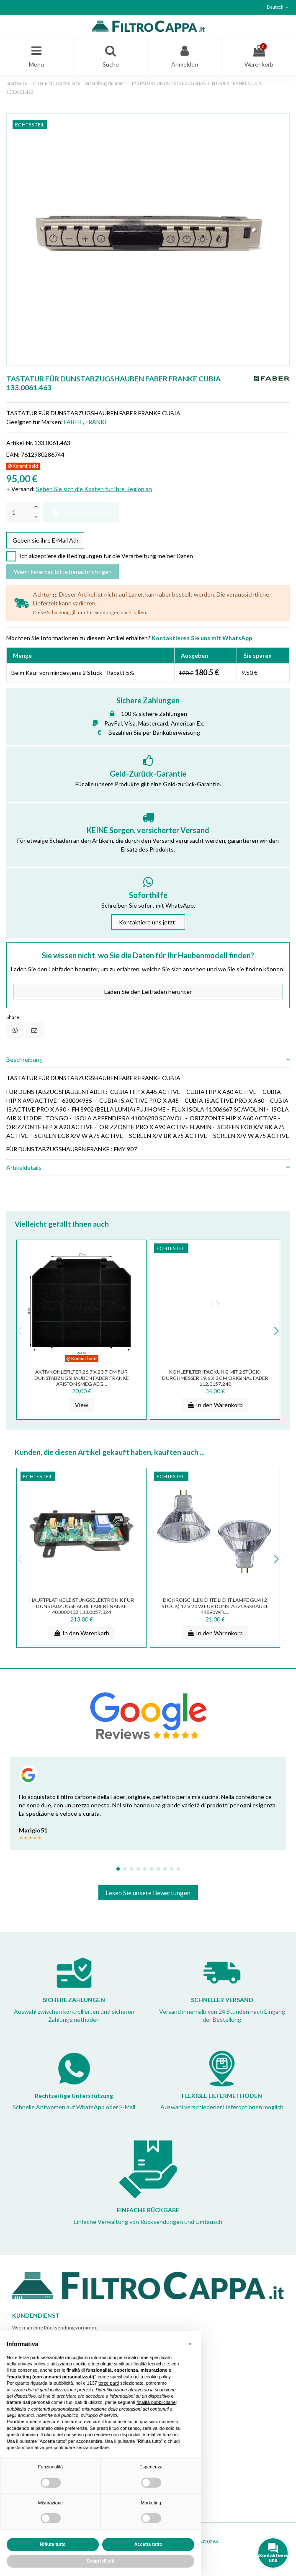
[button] (190, 2344)
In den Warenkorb (81, 512)
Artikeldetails (148, 1167)
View (81, 1404)
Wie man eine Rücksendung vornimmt (55, 2327)
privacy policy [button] (31, 2363)
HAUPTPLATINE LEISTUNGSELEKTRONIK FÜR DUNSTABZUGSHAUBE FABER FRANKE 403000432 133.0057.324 (81, 1606)
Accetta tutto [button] (148, 2544)
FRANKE (96, 421)
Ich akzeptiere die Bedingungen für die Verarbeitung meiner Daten (106, 555)
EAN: (13, 454)
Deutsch (278, 7)
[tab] (148, 1060)
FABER (73, 421)
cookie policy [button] (157, 2376)
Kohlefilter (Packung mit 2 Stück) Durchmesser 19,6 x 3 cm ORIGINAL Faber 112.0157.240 (215, 1378)
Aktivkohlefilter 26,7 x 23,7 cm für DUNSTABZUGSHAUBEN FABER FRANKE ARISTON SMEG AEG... (81, 1378)
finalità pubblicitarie (156, 2402)
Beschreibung (148, 1059)
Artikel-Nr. (19, 442)
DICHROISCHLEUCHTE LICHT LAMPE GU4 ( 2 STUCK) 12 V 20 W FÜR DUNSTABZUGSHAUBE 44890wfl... (215, 1606)
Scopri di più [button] (101, 2560)
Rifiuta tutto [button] (53, 2544)
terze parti (108, 2383)
